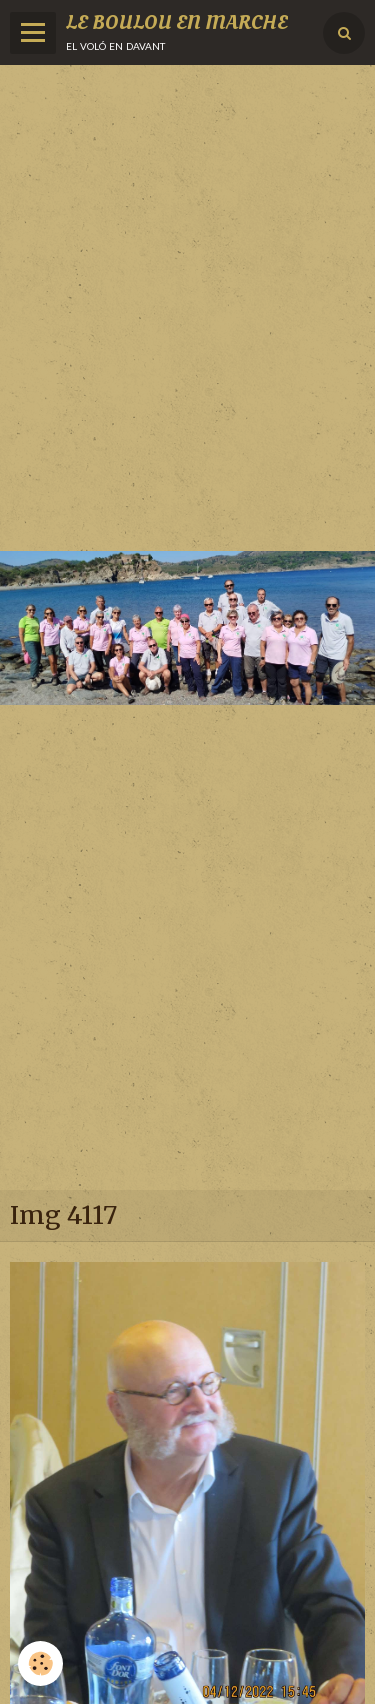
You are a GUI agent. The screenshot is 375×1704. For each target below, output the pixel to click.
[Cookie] (40, 1663)
